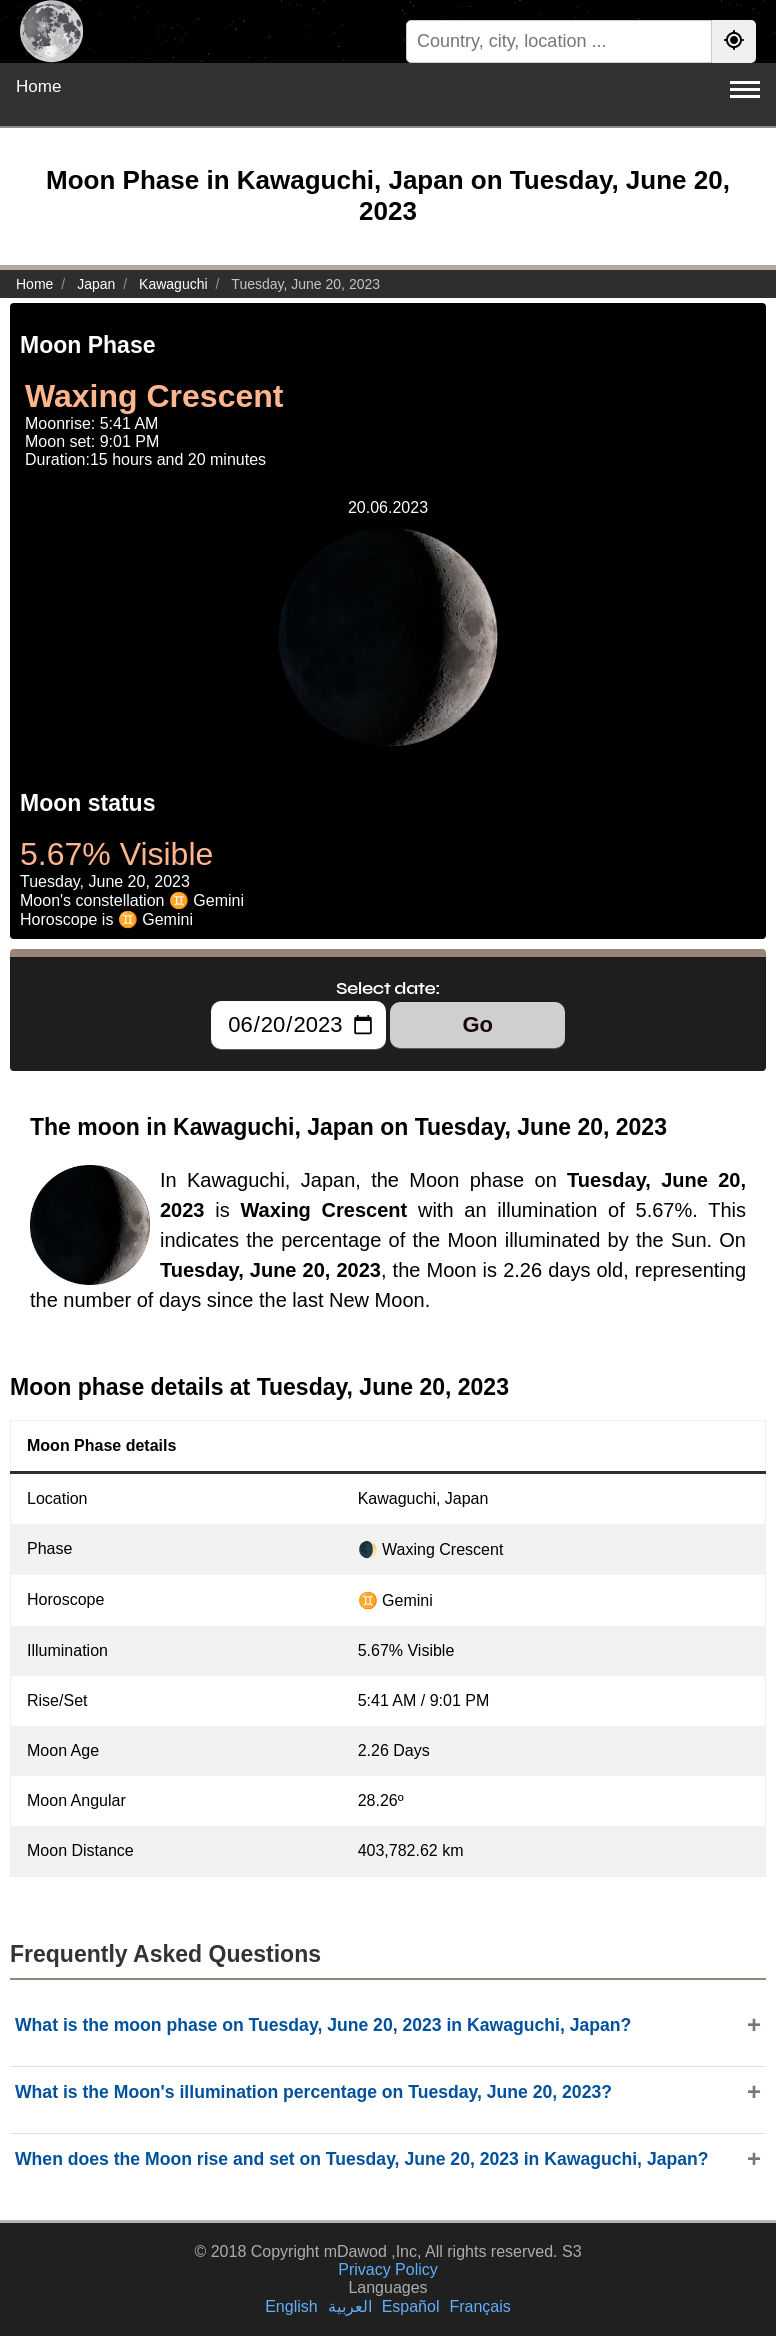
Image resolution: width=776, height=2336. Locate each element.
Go (477, 1024)
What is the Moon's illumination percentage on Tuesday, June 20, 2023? (313, 2092)
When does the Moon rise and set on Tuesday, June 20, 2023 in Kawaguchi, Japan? (361, 2159)
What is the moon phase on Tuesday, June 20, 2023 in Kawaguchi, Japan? (323, 2025)
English (291, 2306)
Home (38, 86)
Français (479, 2306)
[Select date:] (298, 1025)
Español (411, 2306)
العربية (350, 2306)
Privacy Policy (388, 2269)
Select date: (388, 988)
